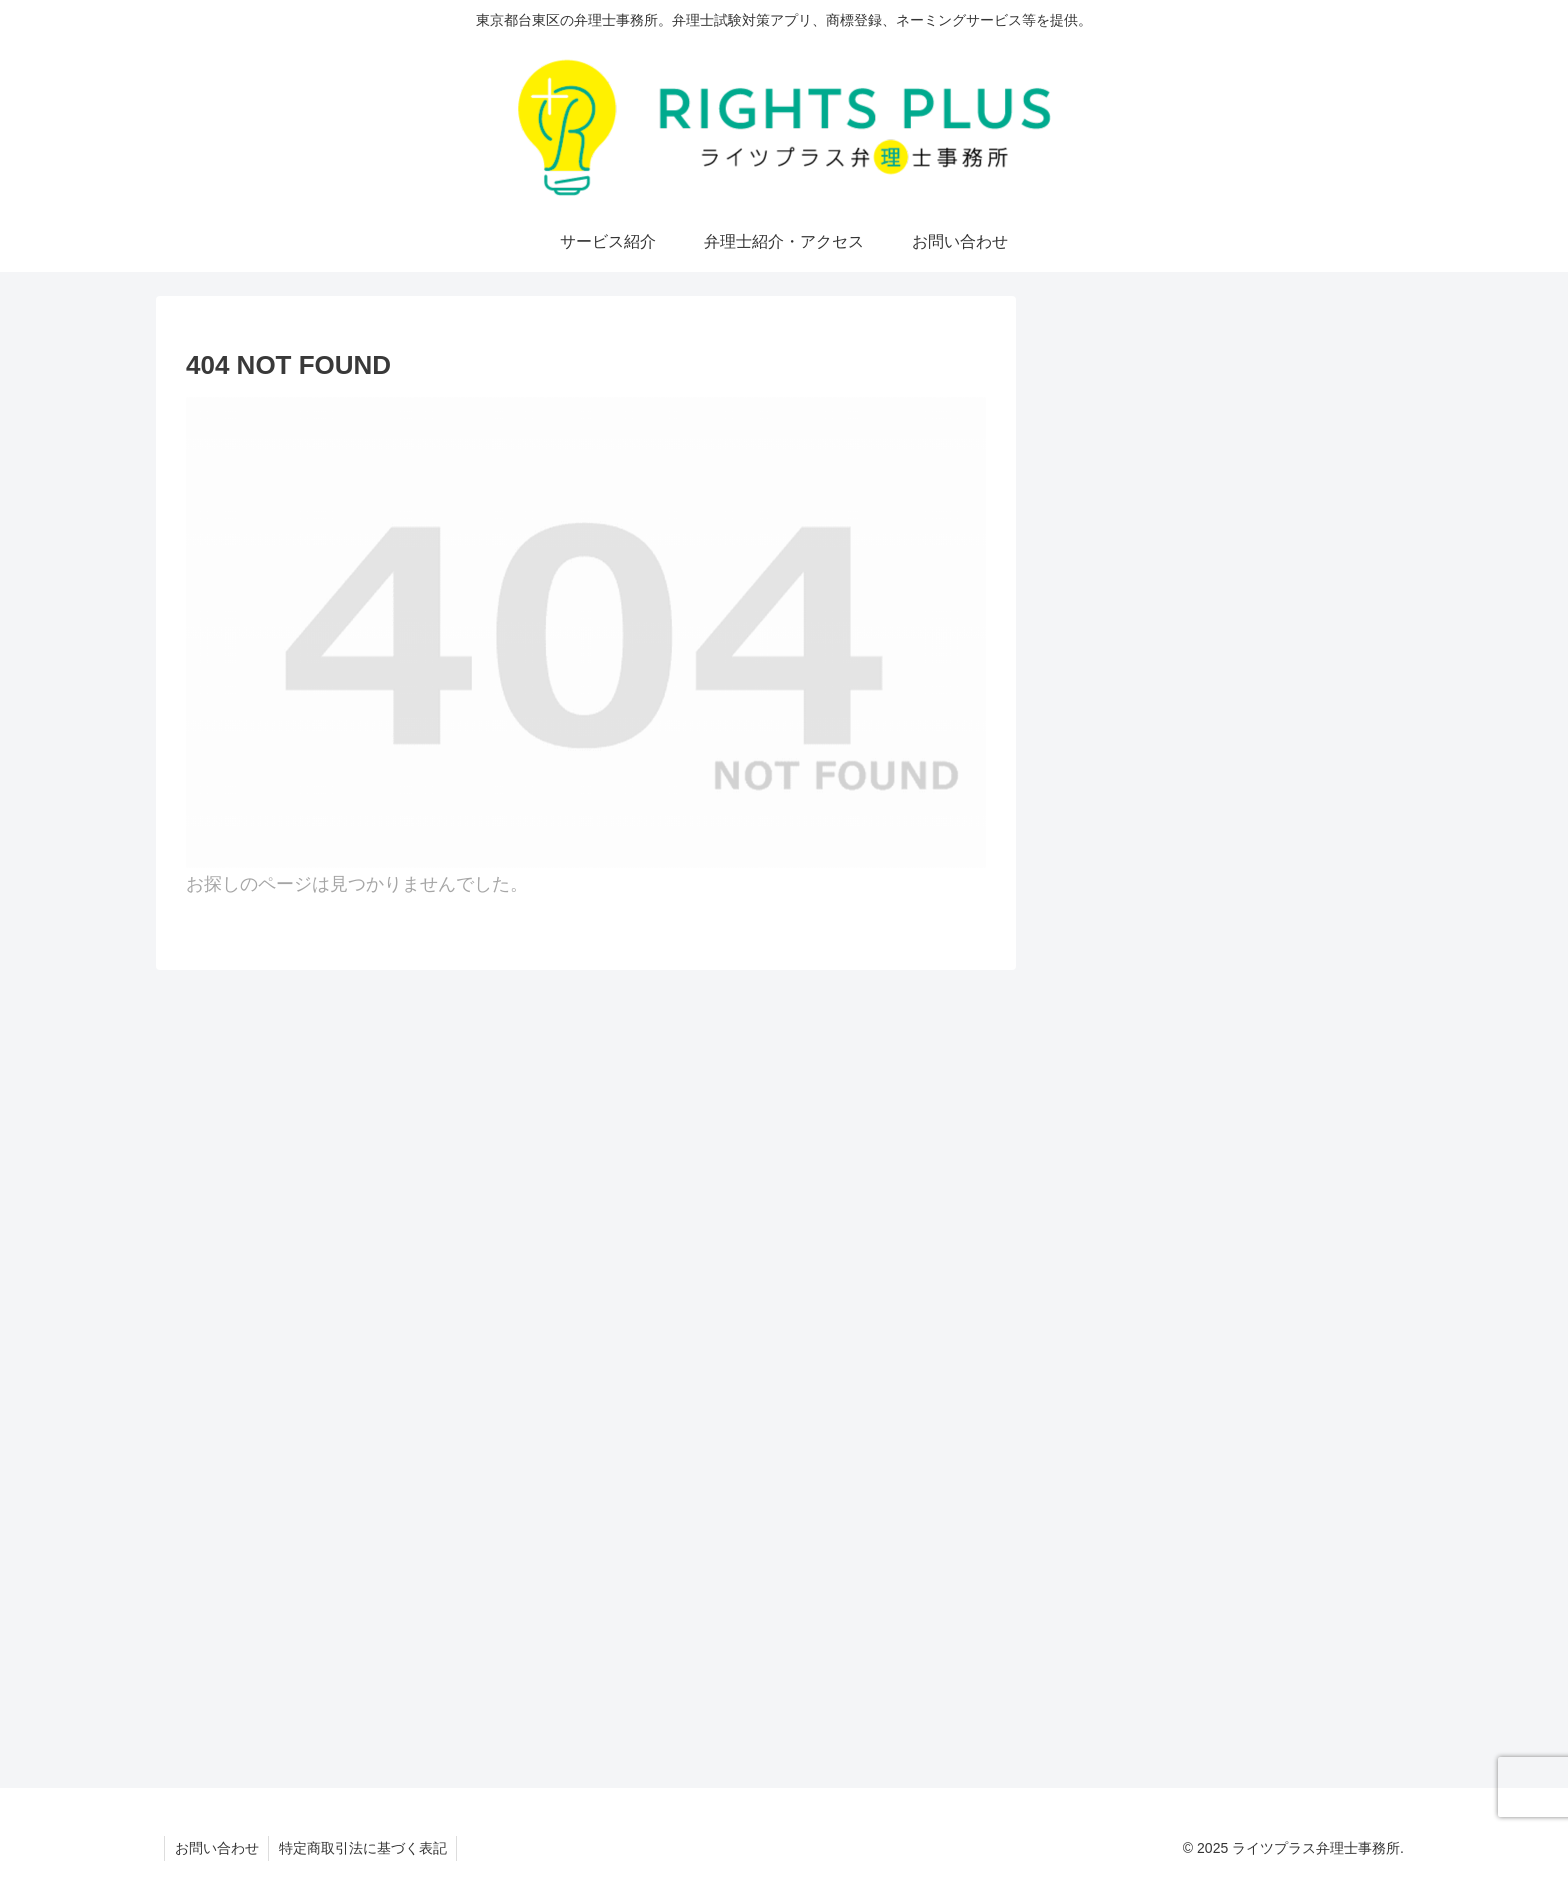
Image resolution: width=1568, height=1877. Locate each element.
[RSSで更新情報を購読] (1315, 636)
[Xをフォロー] (1132, 636)
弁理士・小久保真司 (1224, 375)
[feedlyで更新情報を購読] (1223, 636)
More (1322, 468)
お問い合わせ (217, 1848)
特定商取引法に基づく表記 (364, 1848)
